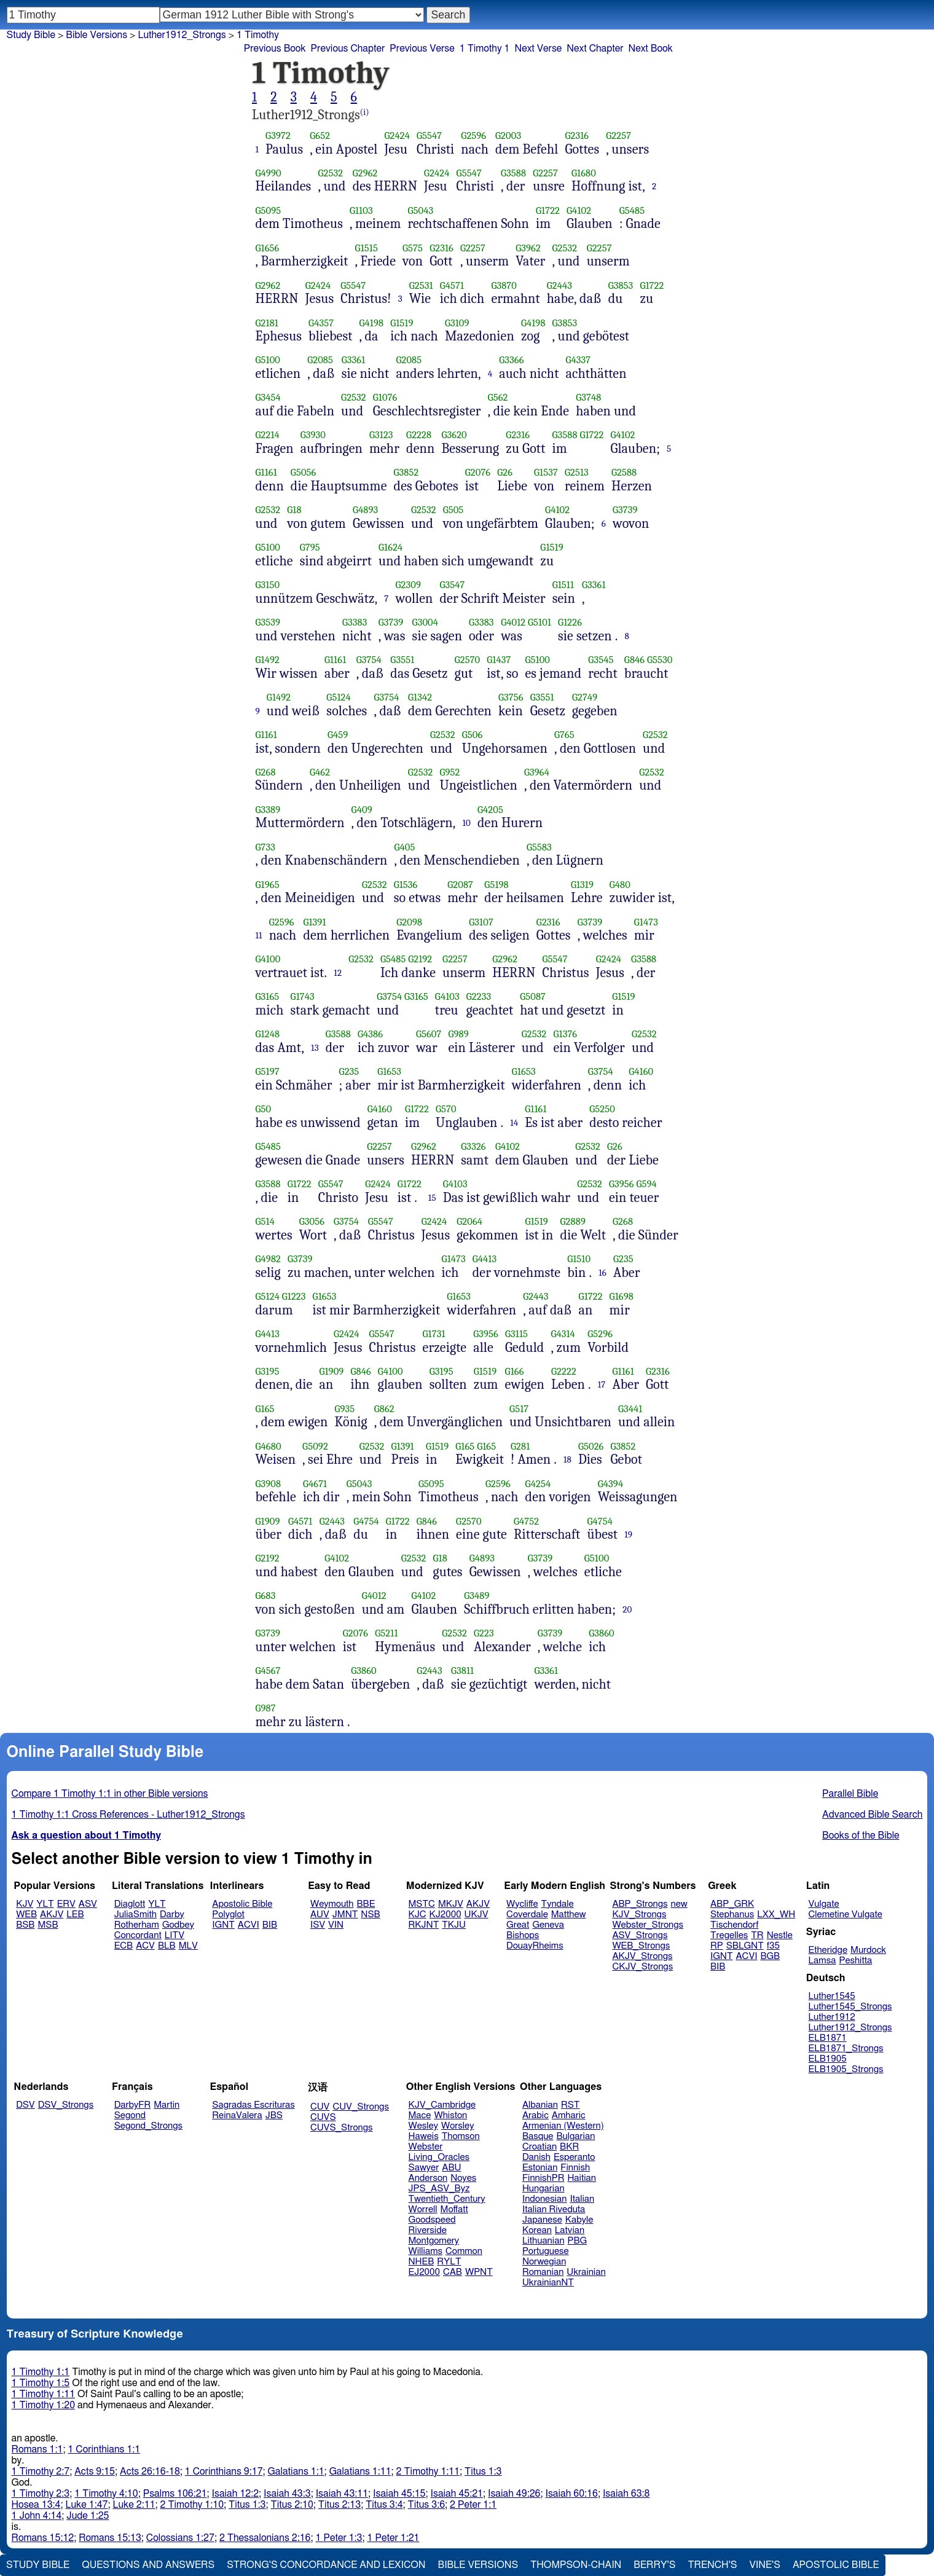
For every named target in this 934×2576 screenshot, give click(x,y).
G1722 (548, 210)
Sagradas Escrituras (253, 2105)
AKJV (51, 1914)
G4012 (513, 622)
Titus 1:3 (483, 2471)
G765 (564, 734)
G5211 (386, 1633)
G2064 (469, 1221)
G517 (518, 1409)
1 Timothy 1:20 (44, 2405)
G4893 (365, 510)
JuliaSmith (135, 1914)
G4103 (447, 996)
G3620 (453, 435)
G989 (458, 1034)
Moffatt (454, 2209)
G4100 (268, 959)
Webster (426, 2146)
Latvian (569, 2230)
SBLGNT (745, 1945)
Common (463, 2251)
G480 (620, 884)
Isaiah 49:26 (514, 2494)
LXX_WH (776, 1914)
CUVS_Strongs (341, 2127)
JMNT (345, 1914)
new (679, 1904)
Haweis (424, 2136)
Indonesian (544, 2199)
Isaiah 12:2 (235, 2494)
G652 (320, 135)
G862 (384, 1409)
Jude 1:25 (87, 2516)
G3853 (621, 285)
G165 (265, 1409)
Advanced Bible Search (872, 1815)
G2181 (267, 323)
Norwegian (544, 2261)
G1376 (565, 1034)
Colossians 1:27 (180, 2538)
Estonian (539, 2167)
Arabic (535, 2115)
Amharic (569, 2115)
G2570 (468, 660)
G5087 (533, 996)
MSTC (422, 1904)
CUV (320, 2106)
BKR (569, 2146)
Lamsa (822, 1960)
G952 (450, 772)
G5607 (429, 1034)
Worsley (457, 2125)
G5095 (268, 210)
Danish (536, 2157)
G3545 (600, 660)
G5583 (539, 847)
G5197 (268, 1071)
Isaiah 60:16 (571, 2494)
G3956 (621, 1184)
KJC (417, 1914)
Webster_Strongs (647, 1925)
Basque (538, 2136)
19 (628, 1534)
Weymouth (332, 1904)
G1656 (268, 248)
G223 (484, 1633)
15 (432, 1197)
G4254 (538, 1484)
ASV (88, 1904)
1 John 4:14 (37, 2516)
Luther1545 (832, 1996)
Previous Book (275, 48)
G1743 (303, 996)
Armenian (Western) (563, 2125)
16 (602, 1272)
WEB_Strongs (641, 1945)
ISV (317, 1925)
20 (627, 1609)
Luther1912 (832, 2017)
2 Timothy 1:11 (428, 2471)
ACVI (248, 1925)
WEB (26, 1914)
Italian (582, 2199)
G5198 (496, 884)
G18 (294, 510)
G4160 (641, 1071)
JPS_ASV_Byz (439, 2188)
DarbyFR (132, 2105)
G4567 (268, 1670)
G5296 (600, 1334)
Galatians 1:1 (296, 2471)
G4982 (268, 1259)
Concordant (138, 1935)
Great (517, 1925)
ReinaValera (237, 2115)
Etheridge (828, 1950)
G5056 (303, 472)
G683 (266, 1595)
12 (338, 972)
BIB (269, 1925)
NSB (370, 1914)
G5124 (338, 697)
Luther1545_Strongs (850, 2006)
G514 (265, 1221)
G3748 (588, 397)
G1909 (331, 1371)
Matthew (568, 1914)
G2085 (320, 360)
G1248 (268, 1034)
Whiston (450, 2115)
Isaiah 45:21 (457, 2494)
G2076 (478, 472)
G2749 (584, 697)
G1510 (579, 1259)
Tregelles (729, 1935)
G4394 (610, 1484)
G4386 (370, 1034)
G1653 (389, 1071)
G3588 (513, 173)
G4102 (579, 210)
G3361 (354, 360)
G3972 (278, 135)
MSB (47, 1925)
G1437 (499, 660)
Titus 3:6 (426, 2505)
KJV (24, 1904)
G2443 (559, 285)
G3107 (481, 922)
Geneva (548, 1925)
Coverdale (527, 1914)
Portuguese (545, 2251)
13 (315, 1047)
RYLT (449, 2261)
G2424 (397, 135)
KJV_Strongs (639, 1914)
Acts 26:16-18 (150, 2471)
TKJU (454, 1925)
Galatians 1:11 (360, 2471)
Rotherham (136, 1925)
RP (716, 1945)
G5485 (632, 210)
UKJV (477, 1914)
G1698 (622, 1296)
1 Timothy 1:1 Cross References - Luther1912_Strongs (128, 1815)
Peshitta (855, 1960)
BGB (770, 1956)
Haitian (581, 2178)
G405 (404, 847)
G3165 (268, 996)
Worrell (423, 2209)
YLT (44, 1904)
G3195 (268, 1371)
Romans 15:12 (43, 2538)
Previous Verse (422, 48)
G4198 (371, 323)
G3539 (268, 622)
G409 (361, 809)
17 (602, 1384)
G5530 (660, 660)
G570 (446, 1109)
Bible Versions (96, 35)
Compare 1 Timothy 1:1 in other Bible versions (110, 1794)
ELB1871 (828, 2038)
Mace (420, 2115)
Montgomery (434, 2240)
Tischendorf (734, 1925)
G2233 (478, 996)
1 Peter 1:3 (338, 2538)
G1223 (294, 1296)
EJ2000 (424, 2272)
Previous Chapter (348, 48)
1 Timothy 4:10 (106, 2494)
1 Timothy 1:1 (41, 2372)
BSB (25, 1925)
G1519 (401, 323)
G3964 (536, 772)
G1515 (366, 248)
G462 (320, 772)
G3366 (511, 360)
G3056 (311, 1221)
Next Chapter (595, 48)
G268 (266, 772)
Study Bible (31, 35)
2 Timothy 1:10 (192, 2505)
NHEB (421, 2261)
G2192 (420, 959)
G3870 (504, 285)
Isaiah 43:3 (287, 2494)
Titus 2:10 (292, 2505)
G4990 (268, 173)
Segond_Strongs (148, 2125)
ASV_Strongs (639, 1935)
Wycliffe (522, 1904)
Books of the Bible (861, 1835)
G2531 (421, 285)
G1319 (582, 884)
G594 (646, 1184)
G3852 (406, 472)
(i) (364, 112)
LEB (75, 1914)
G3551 (402, 660)
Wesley (423, 2125)
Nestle (780, 1935)
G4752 (526, 1521)
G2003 (508, 135)
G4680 (268, 1446)
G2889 (573, 1221)
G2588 (624, 472)
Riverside (428, 2230)
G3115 (516, 1334)
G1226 (570, 622)
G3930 (313, 435)
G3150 (268, 585)
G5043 (420, 210)
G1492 (268, 660)
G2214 (268, 435)
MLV (188, 1945)
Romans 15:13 (110, 2538)
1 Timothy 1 (485, 48)
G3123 (381, 435)
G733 (266, 847)
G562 (498, 397)
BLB (167, 1945)
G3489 (476, 1595)
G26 (504, 472)
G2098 (409, 922)
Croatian (539, 2146)
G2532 (330, 173)
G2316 (577, 135)
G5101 (539, 622)
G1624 (390, 547)
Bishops (522, 1935)
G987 (266, 1708)
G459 (338, 734)
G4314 (563, 1334)
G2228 (418, 435)
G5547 (429, 135)
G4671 (315, 1484)
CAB (452, 2272)
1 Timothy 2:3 (41, 2494)
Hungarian (543, 2188)
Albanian (540, 2105)
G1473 (646, 922)
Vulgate (824, 1904)
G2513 (577, 472)
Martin (166, 2105)
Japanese (542, 2220)
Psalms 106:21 (175, 2494)
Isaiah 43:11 (342, 2494)
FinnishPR (543, 2178)
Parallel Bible (850, 1794)
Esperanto (574, 2157)
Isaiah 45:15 (399, 2494)
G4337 (578, 360)
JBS (274, 2115)
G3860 (601, 1633)
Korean (537, 2230)
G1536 (406, 884)
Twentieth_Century (447, 2199)
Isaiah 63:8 (626, 2494)
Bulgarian (575, 2136)
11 (259, 935)
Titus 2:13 (339, 2505)
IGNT (223, 1925)
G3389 (268, 809)
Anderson (428, 2178)
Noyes (463, 2178)
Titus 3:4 (384, 2505)
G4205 (490, 809)
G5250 (602, 1109)
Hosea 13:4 (36, 2505)
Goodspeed (432, 2220)
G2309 (409, 585)
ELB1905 (828, 2059)
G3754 (369, 660)
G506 (472, 734)
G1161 (266, 472)
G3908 (268, 1484)
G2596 (473, 135)
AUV (319, 1914)
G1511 (563, 585)
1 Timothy (258, 35)
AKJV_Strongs (642, 1956)
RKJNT (424, 1925)
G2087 (460, 884)
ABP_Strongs (639, 1904)
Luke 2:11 (134, 2505)
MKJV (450, 1904)
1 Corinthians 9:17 (224, 2471)
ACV (145, 1945)
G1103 (361, 210)
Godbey (178, 1925)
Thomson (461, 2136)
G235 (349, 1071)
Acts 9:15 (94, 2471)
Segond (130, 2115)
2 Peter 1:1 (473, 2505)
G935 (344, 1409)
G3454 (268, 397)
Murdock (868, 1950)
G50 (264, 1109)
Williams (426, 2251)
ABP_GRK (732, 1904)
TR (757, 1935)
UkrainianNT (548, 2282)
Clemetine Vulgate (845, 1914)
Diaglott (129, 1904)
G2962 (365, 173)
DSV (25, 2105)
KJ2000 (445, 1914)
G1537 (546, 472)
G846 (634, 660)
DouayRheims (534, 1945)
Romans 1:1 (37, 2449)
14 (514, 1122)
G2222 (563, 1371)
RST (570, 2105)
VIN (335, 1925)
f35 (773, 1945)
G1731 (434, 1334)
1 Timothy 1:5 (41, 2383)
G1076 (385, 397)
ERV (66, 1904)
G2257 (618, 135)
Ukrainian (586, 2272)
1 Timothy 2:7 (41, 2471)
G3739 (625, 510)
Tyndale (557, 1904)
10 (466, 822)
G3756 (511, 697)
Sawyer (424, 2167)
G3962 (528, 248)
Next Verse (538, 48)
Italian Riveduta (553, 2209)
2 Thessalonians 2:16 (265, 2538)
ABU (451, 2167)
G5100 (268, 360)
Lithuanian (543, 2240)
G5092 (315, 1446)
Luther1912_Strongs (850, 2027)
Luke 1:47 (86, 2505)
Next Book (651, 48)
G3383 (354, 622)
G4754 (366, 1521)
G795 (310, 547)
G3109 (457, 323)
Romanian (542, 2272)
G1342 (420, 697)
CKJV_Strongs (642, 1966)
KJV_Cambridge (442, 2105)
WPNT (479, 2272)
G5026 (591, 1446)
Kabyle (579, 2220)
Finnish (575, 2167)
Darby (172, 1914)
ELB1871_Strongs (846, 2048)
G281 (520, 1446)
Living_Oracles (439, 2157)
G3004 (425, 622)
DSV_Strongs (66, 2105)
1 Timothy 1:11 (44, 2394)
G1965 (268, 884)
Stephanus (732, 1914)
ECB (123, 1945)
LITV (174, 1935)
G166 (514, 1371)
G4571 (452, 285)
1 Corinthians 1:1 (104, 2449)
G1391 (314, 922)
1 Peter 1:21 (393, 2538)
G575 (412, 248)
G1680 (583, 173)
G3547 (452, 585)
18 (567, 1459)
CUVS (323, 2117)
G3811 (462, 1670)
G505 (453, 510)
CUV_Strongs (360, 2106)
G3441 (630, 1409)
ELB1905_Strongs (846, 2069)
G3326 (473, 1146)
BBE (366, 1904)
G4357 (321, 323)
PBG (577, 2240)
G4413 (485, 1259)
